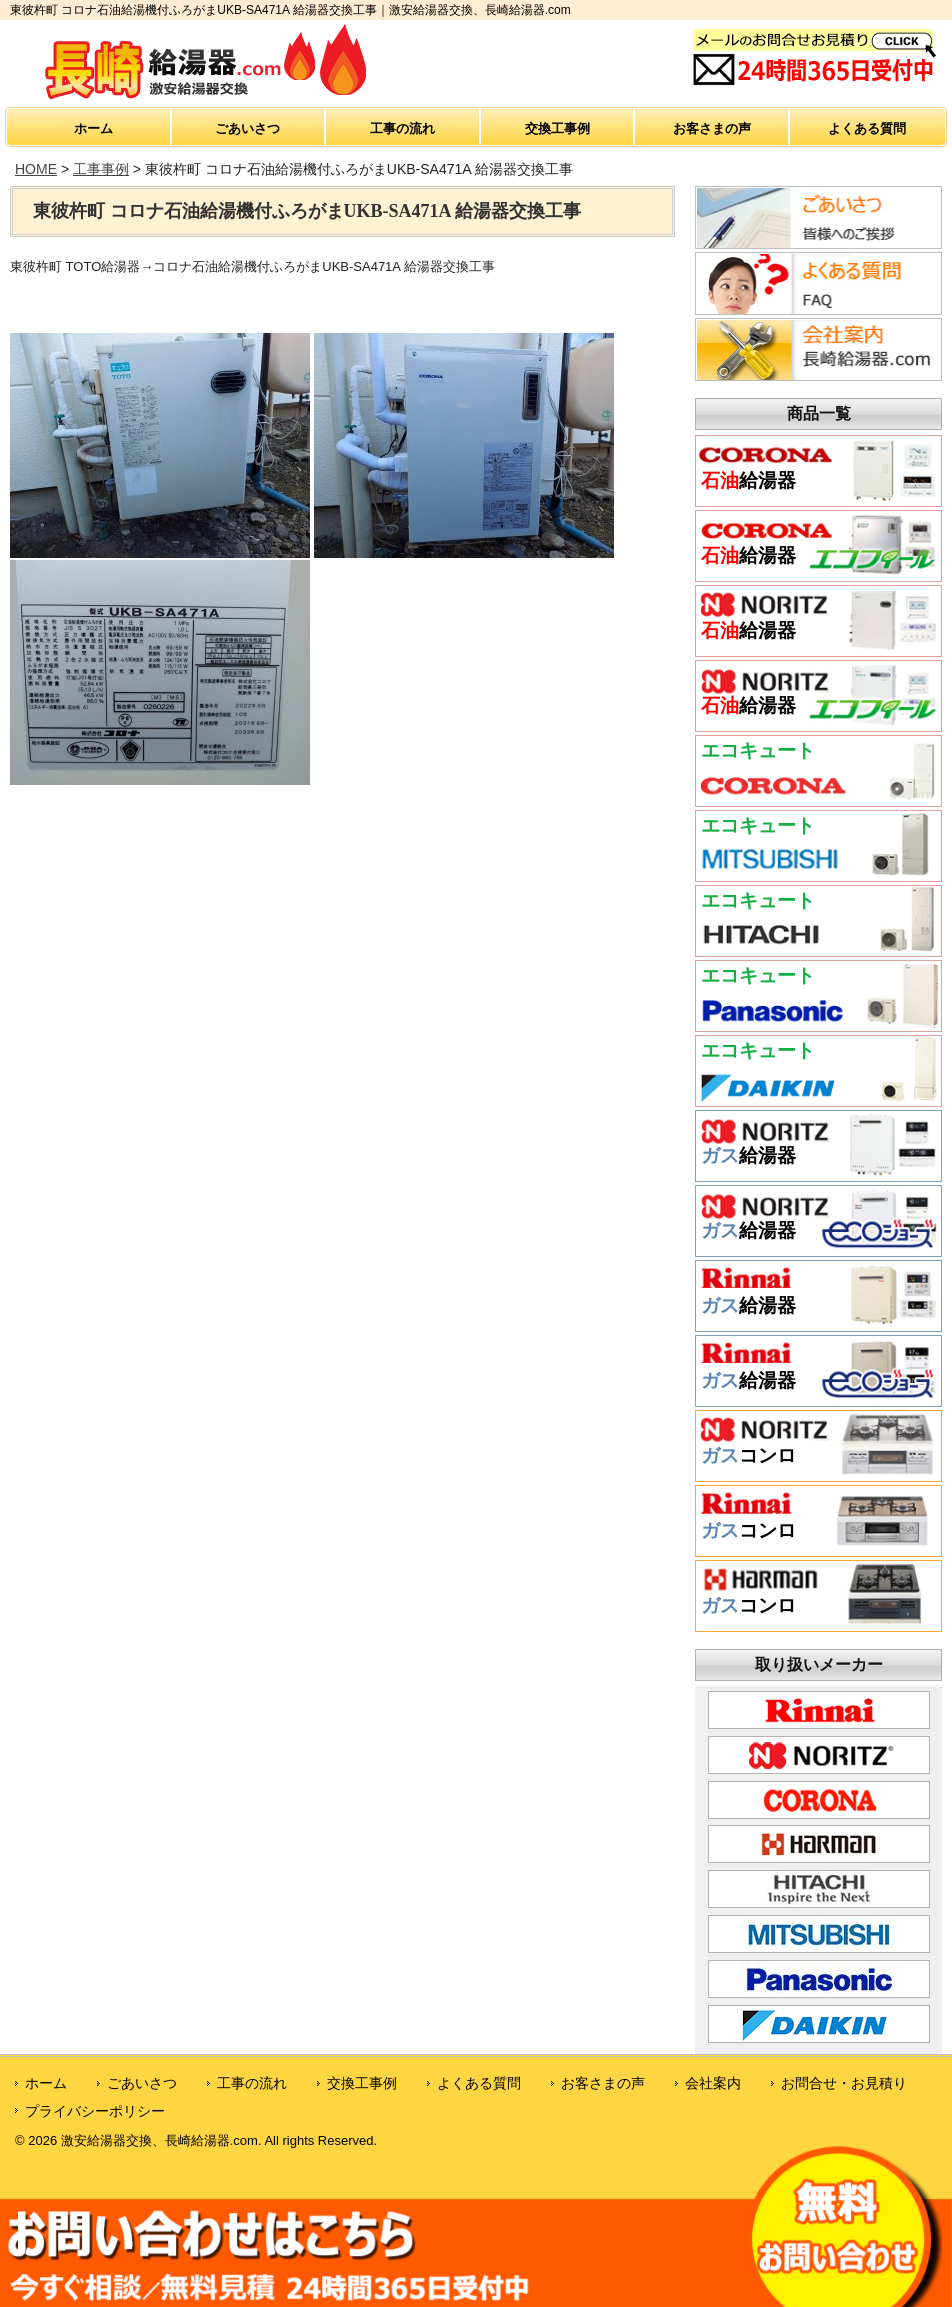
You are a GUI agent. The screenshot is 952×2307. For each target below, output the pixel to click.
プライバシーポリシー (95, 2111)
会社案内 (713, 2083)
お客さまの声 (712, 128)
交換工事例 (557, 128)
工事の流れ (402, 128)
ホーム (93, 128)
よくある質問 (867, 128)
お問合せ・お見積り (844, 2083)
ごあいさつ (247, 128)
